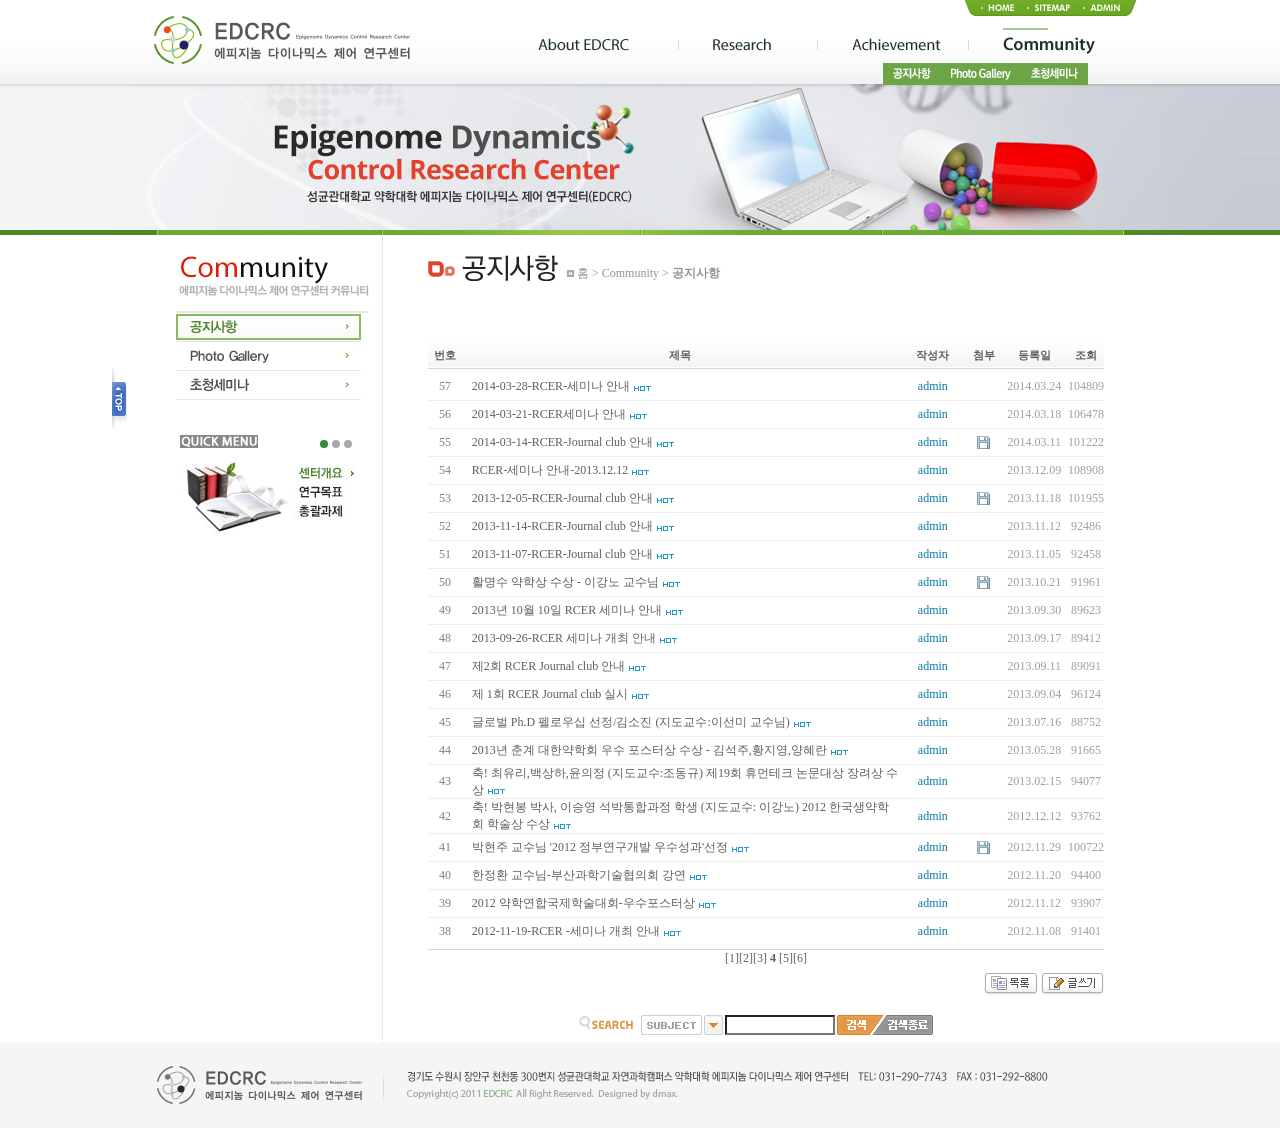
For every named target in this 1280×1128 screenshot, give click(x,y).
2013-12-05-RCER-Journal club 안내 (562, 498)
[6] (800, 958)
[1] (732, 958)
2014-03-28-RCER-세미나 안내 (551, 386)
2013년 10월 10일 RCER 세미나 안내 (567, 610)
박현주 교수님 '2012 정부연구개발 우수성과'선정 (600, 847)
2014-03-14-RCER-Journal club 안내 (562, 442)
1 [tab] (324, 444)
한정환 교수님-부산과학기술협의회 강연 (579, 875)
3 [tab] (348, 444)
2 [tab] (336, 444)
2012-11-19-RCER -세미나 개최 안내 (566, 931)
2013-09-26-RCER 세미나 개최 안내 (564, 638)
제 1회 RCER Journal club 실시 (550, 694)
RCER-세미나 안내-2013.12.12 (550, 470)
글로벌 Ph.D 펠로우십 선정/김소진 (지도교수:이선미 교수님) (631, 722)
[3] (760, 958)
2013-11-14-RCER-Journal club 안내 (562, 526)
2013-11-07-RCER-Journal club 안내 (562, 554)
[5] (786, 958)
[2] (746, 958)
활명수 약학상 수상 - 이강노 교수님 (565, 582)
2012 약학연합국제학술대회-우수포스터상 (583, 903)
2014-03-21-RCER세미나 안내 (549, 414)
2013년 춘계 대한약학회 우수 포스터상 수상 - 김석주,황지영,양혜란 (649, 750)
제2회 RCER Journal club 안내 (548, 666)
